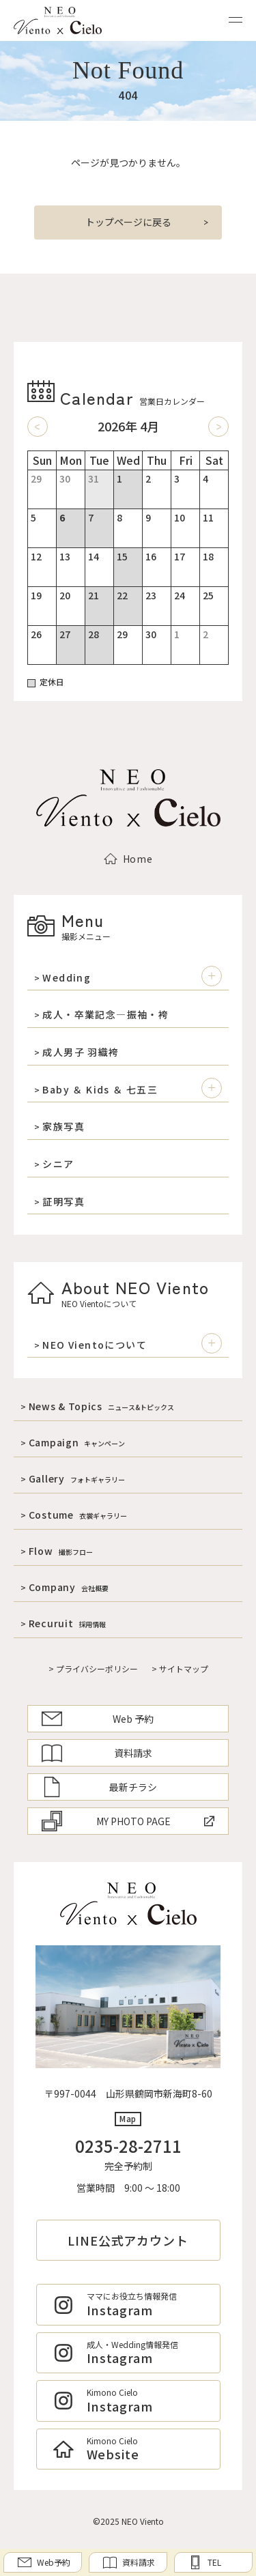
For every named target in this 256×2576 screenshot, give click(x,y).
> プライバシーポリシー (93, 1668)
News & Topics (101, 1406)
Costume (78, 1514)
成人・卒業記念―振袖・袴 (105, 1014)
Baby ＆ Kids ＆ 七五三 (100, 1089)
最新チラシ (99, 1787)
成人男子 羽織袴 (80, 1052)
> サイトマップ (180, 1668)
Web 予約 (98, 1718)
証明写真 (63, 1201)
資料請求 (97, 1753)
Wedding (66, 977)
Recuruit (67, 1623)
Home (128, 858)
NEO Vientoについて (94, 1345)
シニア (58, 1164)
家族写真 (63, 1126)
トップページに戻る (128, 222)
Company (69, 1587)
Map (128, 2118)
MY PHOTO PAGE (128, 1821)
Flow (61, 1551)
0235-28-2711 (128, 2146)
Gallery (77, 1478)
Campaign (77, 1442)
